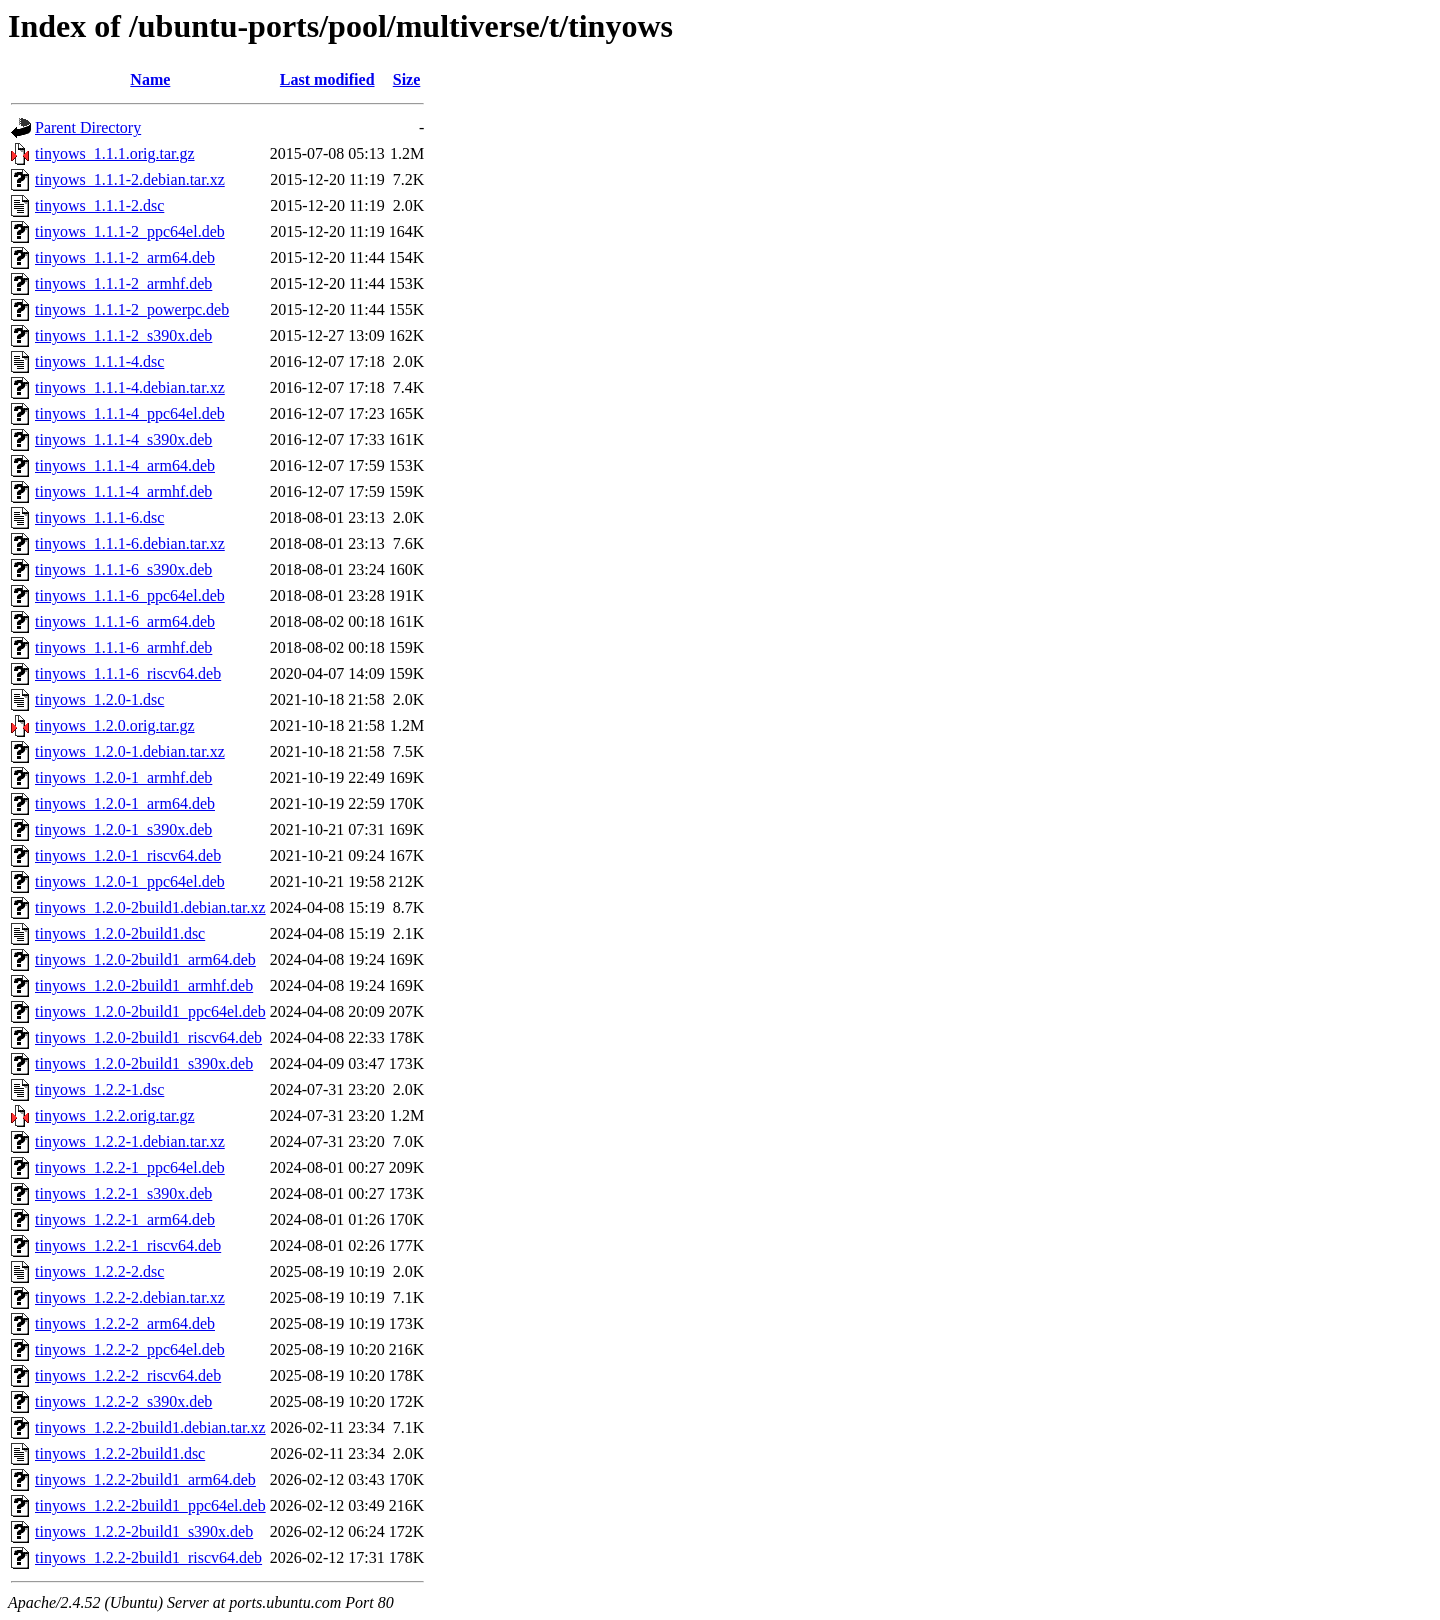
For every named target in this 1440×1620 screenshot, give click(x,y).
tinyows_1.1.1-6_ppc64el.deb (130, 595)
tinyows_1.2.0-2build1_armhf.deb (144, 985)
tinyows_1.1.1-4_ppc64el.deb (130, 413)
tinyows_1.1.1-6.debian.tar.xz (130, 543)
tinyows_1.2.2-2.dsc (99, 1271)
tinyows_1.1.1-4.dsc (99, 361)
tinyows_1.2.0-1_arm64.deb (125, 803)
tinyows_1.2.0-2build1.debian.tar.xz (150, 907)
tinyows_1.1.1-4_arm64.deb (125, 465)
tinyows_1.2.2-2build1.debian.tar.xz (150, 1427)
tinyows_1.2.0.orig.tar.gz (115, 725)
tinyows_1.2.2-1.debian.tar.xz (130, 1141)
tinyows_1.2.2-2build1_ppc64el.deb (150, 1505)
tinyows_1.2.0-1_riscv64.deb (128, 855)
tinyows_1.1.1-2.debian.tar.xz (130, 179)
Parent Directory (88, 127)
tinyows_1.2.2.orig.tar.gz (115, 1115)
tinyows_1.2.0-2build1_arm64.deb (145, 959)
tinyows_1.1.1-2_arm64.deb (125, 257)
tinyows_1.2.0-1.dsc (99, 699)
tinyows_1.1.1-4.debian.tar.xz (130, 387)
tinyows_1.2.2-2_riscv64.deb (128, 1375)
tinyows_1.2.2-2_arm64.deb (125, 1323)
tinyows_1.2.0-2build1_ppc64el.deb (150, 1011)
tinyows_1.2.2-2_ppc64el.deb (130, 1349)
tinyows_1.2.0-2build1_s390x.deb (144, 1063)
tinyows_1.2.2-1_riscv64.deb (128, 1245)
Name (150, 79)
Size (407, 79)
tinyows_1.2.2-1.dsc (99, 1089)
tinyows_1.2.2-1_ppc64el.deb (130, 1167)
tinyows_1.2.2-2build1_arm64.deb (145, 1479)
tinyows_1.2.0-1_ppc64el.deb (130, 881)
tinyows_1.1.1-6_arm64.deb (125, 621)
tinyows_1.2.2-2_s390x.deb (123, 1401)
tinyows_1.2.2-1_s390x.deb (123, 1193)
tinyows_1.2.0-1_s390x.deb (123, 829)
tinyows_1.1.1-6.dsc (99, 517)
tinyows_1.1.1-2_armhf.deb (123, 283)
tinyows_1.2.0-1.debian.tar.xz (130, 751)
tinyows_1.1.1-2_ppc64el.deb (130, 231)
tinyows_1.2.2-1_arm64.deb (125, 1219)
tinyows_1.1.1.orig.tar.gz (115, 153)
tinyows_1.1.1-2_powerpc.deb (132, 309)
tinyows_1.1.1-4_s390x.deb (123, 439)
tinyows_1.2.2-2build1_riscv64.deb (148, 1557)
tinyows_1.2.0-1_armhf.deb (123, 777)
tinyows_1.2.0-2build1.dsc (120, 933)
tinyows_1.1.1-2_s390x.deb (123, 335)
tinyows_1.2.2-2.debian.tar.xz (130, 1297)
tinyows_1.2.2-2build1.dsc (120, 1453)
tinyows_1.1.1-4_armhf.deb (123, 491)
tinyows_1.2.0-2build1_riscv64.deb (148, 1037)
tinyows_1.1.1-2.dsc (99, 205)
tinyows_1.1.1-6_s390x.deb (123, 569)
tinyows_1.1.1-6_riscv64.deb (128, 673)
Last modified (327, 79)
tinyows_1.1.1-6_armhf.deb (123, 647)
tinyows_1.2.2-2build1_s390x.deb (144, 1531)
